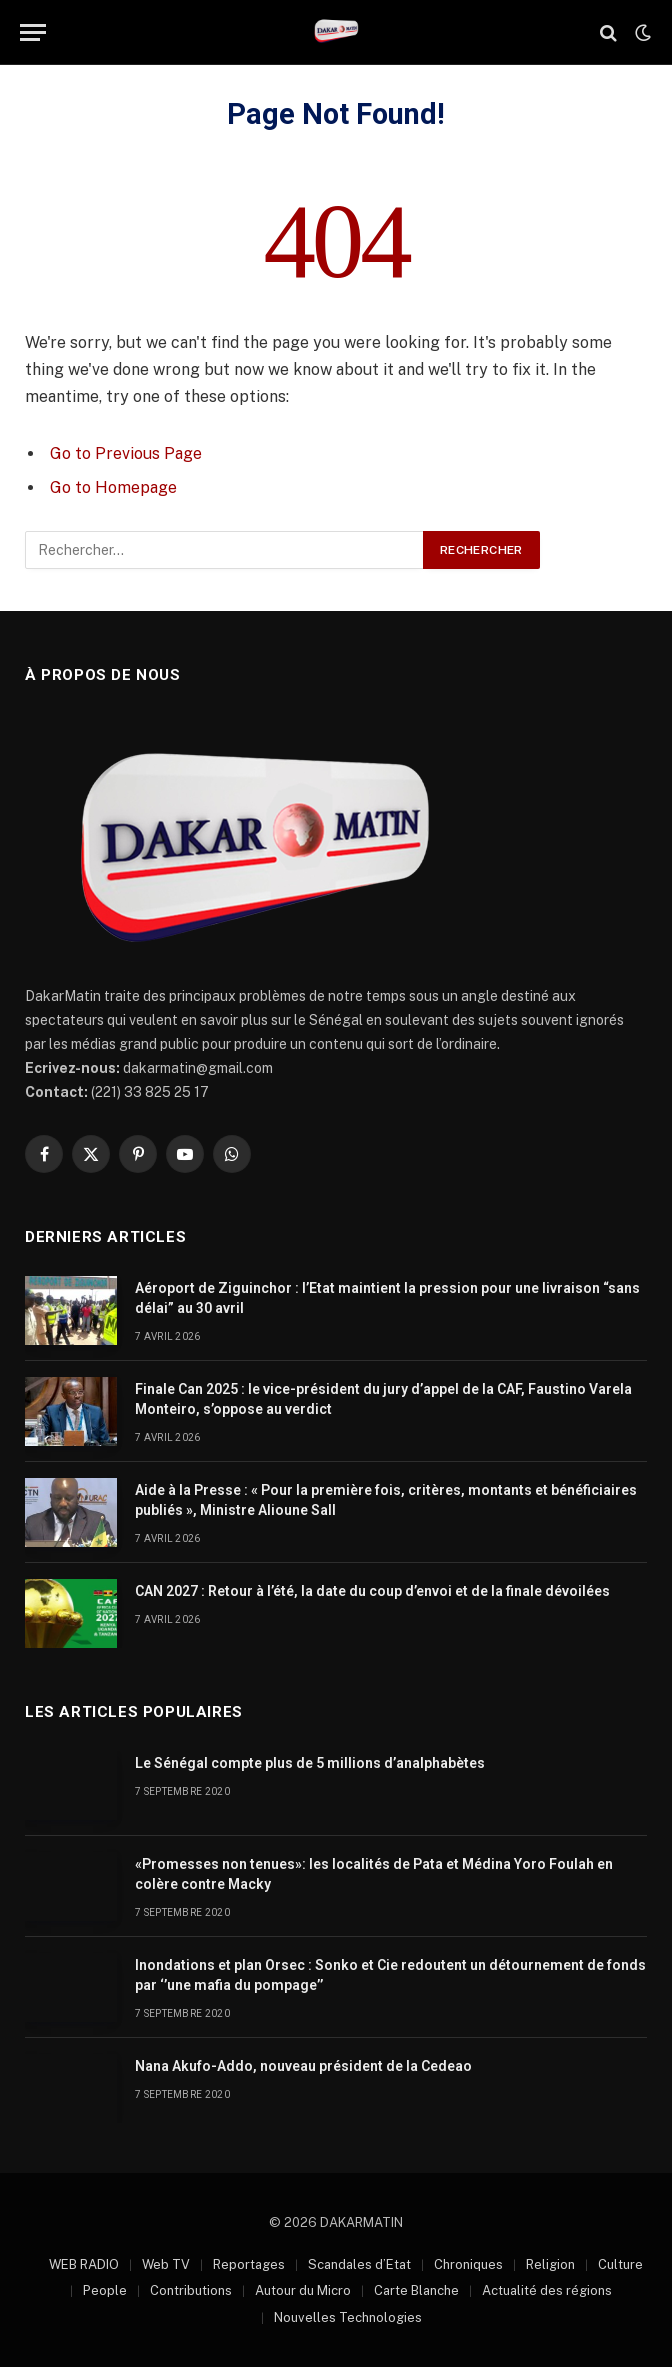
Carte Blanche (416, 2290)
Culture (620, 2264)
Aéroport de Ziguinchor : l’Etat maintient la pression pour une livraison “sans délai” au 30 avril (387, 1298)
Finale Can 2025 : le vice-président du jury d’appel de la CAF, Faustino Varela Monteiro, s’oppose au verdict (383, 1399)
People (105, 2290)
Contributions (191, 2290)
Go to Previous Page (126, 453)
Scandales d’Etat (359, 2264)
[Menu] (33, 32)
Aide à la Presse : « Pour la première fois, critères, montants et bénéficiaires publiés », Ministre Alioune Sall (386, 1500)
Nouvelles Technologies (348, 2317)
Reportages (249, 2264)
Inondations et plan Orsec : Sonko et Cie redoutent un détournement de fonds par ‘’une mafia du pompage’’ (390, 1975)
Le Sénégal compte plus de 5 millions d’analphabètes (310, 1763)
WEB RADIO (84, 2264)
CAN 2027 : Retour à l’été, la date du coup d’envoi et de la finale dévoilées (372, 1591)
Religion (550, 2264)
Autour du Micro (303, 2290)
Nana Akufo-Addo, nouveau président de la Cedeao (303, 2066)
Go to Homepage (113, 487)
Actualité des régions (547, 2290)
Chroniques (468, 2264)
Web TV (166, 2264)
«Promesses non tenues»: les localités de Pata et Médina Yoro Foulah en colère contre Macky (374, 1874)
